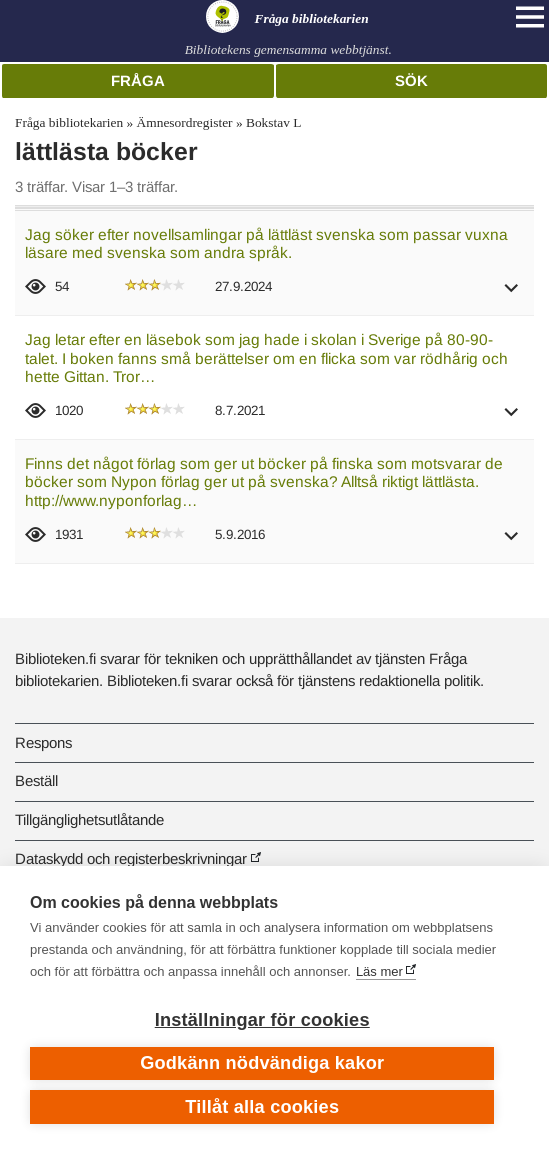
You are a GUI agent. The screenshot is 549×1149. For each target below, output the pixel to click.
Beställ (36, 780)
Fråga (138, 80)
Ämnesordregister (185, 122)
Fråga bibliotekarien (69, 122)
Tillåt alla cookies (262, 1107)
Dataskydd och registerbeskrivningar (131, 858)
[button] (512, 294)
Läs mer (379, 971)
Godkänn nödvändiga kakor (262, 1063)
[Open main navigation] (530, 17)
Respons (43, 742)
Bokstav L (273, 122)
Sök (411, 80)
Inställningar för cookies (262, 1020)
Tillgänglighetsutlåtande (89, 819)
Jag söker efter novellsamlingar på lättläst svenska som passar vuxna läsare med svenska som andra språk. (266, 244)
